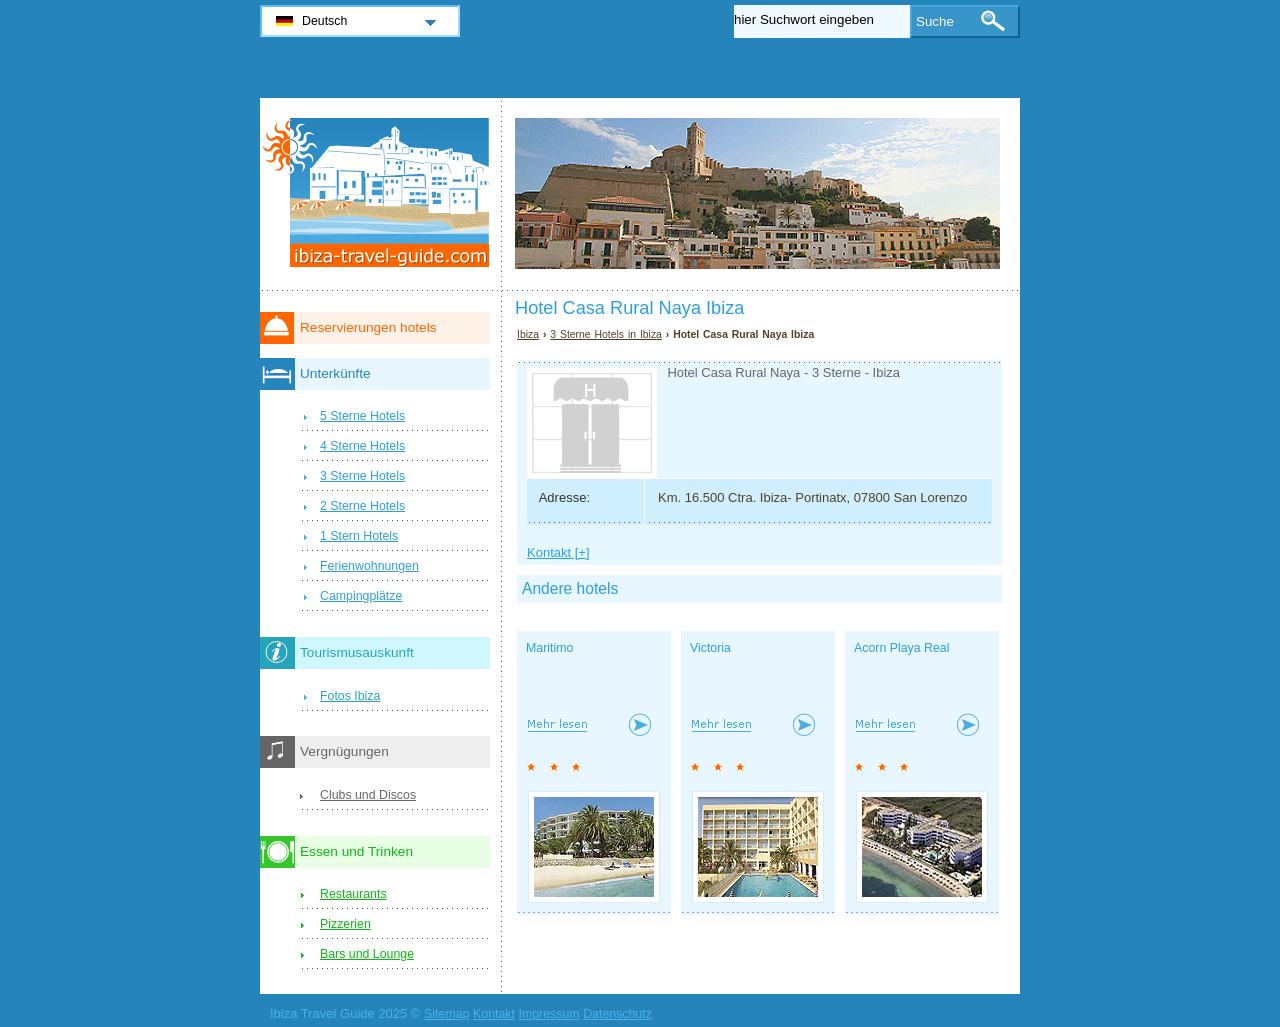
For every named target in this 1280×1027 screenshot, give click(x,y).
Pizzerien (345, 924)
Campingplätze (361, 596)
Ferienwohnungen (369, 566)
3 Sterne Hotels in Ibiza (606, 334)
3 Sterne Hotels (362, 476)
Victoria (710, 648)
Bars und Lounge (367, 954)
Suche (935, 21)
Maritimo (549, 648)
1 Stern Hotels (359, 536)
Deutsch (324, 21)
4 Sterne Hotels (362, 446)
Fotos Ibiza (350, 696)
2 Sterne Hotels (362, 506)
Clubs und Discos (368, 795)
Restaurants (353, 894)
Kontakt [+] (558, 552)
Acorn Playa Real (901, 648)
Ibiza (528, 334)
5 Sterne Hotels (362, 416)
